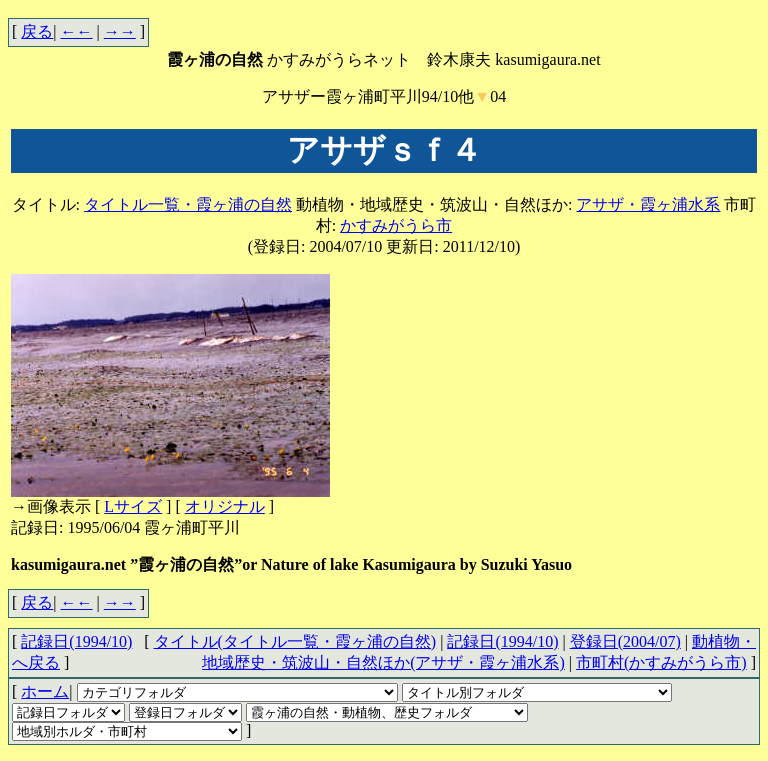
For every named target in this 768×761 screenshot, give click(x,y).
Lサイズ (133, 506)
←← (77, 31)
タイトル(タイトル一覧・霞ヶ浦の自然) (295, 641)
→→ (120, 31)
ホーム (45, 691)
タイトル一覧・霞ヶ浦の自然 (188, 204)
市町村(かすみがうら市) (661, 662)
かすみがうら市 (396, 225)
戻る (37, 31)
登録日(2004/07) (625, 641)
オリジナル (225, 506)
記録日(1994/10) (502, 641)
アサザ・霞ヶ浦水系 (648, 204)
